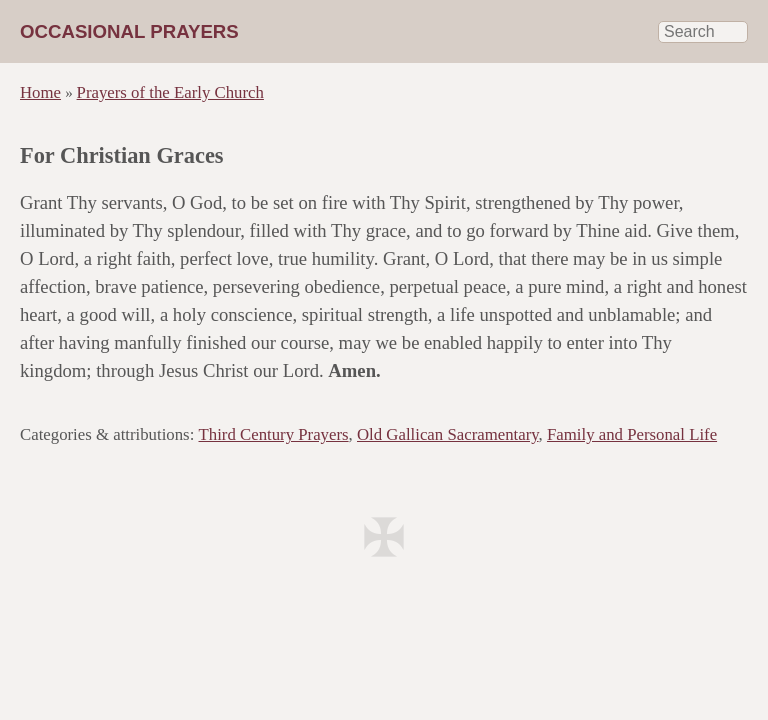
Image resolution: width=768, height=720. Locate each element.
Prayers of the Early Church (170, 92)
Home (40, 92)
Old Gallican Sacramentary (448, 434)
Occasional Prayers (129, 31)
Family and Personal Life (632, 434)
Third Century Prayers (274, 434)
